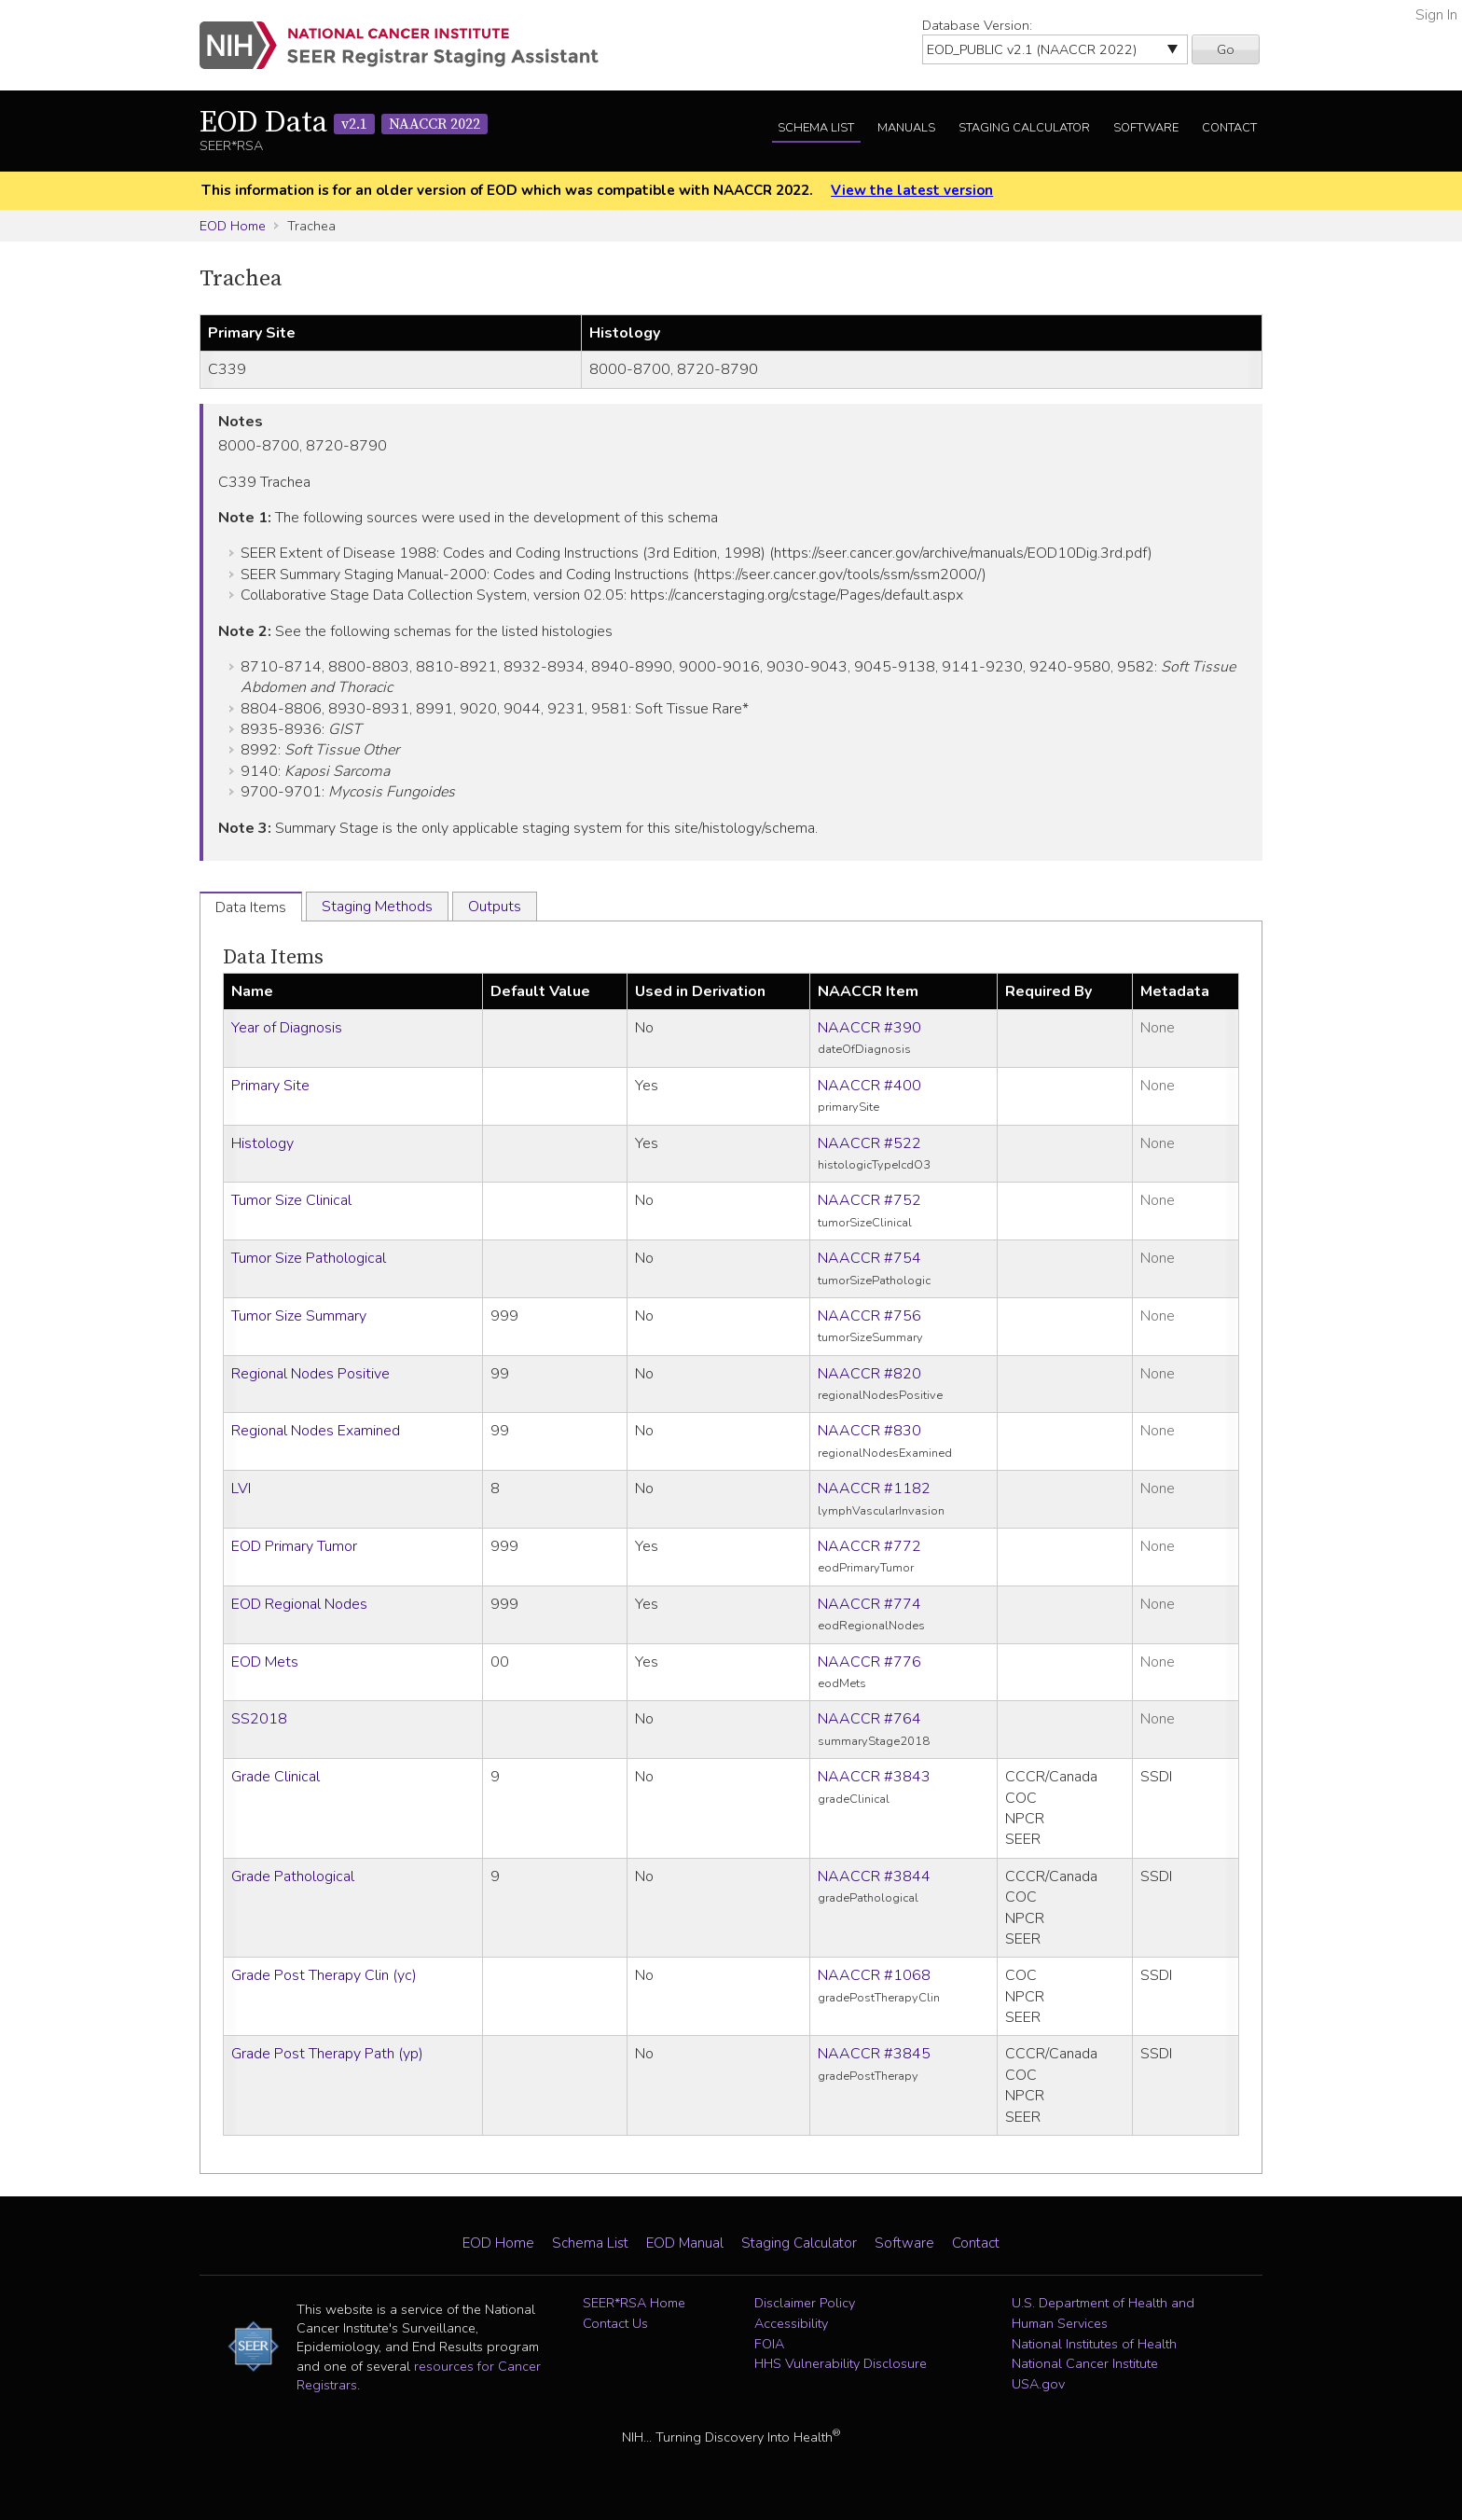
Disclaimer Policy (804, 2302)
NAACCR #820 (869, 1374)
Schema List (816, 127)
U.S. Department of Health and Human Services (1103, 2313)
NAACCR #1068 (874, 1975)
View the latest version (912, 190)
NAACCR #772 (869, 1546)
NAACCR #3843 (874, 1776)
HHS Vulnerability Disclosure (840, 2363)
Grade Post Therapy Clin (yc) (324, 1975)
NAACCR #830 (869, 1430)
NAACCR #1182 (874, 1488)
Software (1146, 127)
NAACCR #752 (869, 1200)
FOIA (769, 2343)
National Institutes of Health (1094, 2343)
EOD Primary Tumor (294, 1546)
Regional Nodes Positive (310, 1374)
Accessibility (791, 2323)
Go (1225, 49)
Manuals (906, 127)
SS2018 (259, 1719)
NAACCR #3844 (874, 1876)
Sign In (1436, 15)
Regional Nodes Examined (315, 1430)
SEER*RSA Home (634, 2302)
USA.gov (1038, 2384)
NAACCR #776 (869, 1662)
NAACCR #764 (869, 1719)
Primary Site (270, 1085)
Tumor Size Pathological (308, 1258)
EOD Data (344, 123)
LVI (241, 1488)
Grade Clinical (275, 1776)
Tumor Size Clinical (291, 1200)
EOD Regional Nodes (299, 1604)
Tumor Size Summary (298, 1316)
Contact (1229, 127)
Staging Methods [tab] (377, 906)
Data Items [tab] (250, 907)
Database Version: (977, 25)
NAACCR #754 (869, 1258)
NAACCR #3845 (874, 2053)
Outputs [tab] (494, 906)
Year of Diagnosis (286, 1028)
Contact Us (615, 2323)
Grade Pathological (292, 1876)
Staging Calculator (1024, 127)
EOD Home (233, 225)
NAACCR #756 (869, 1316)
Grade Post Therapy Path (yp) (327, 2053)
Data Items (273, 957)
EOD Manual (685, 2243)
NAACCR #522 (869, 1143)
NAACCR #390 (869, 1028)
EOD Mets (264, 1662)
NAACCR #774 (869, 1604)
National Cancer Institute (1085, 2363)
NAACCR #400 (869, 1085)
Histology (262, 1143)
